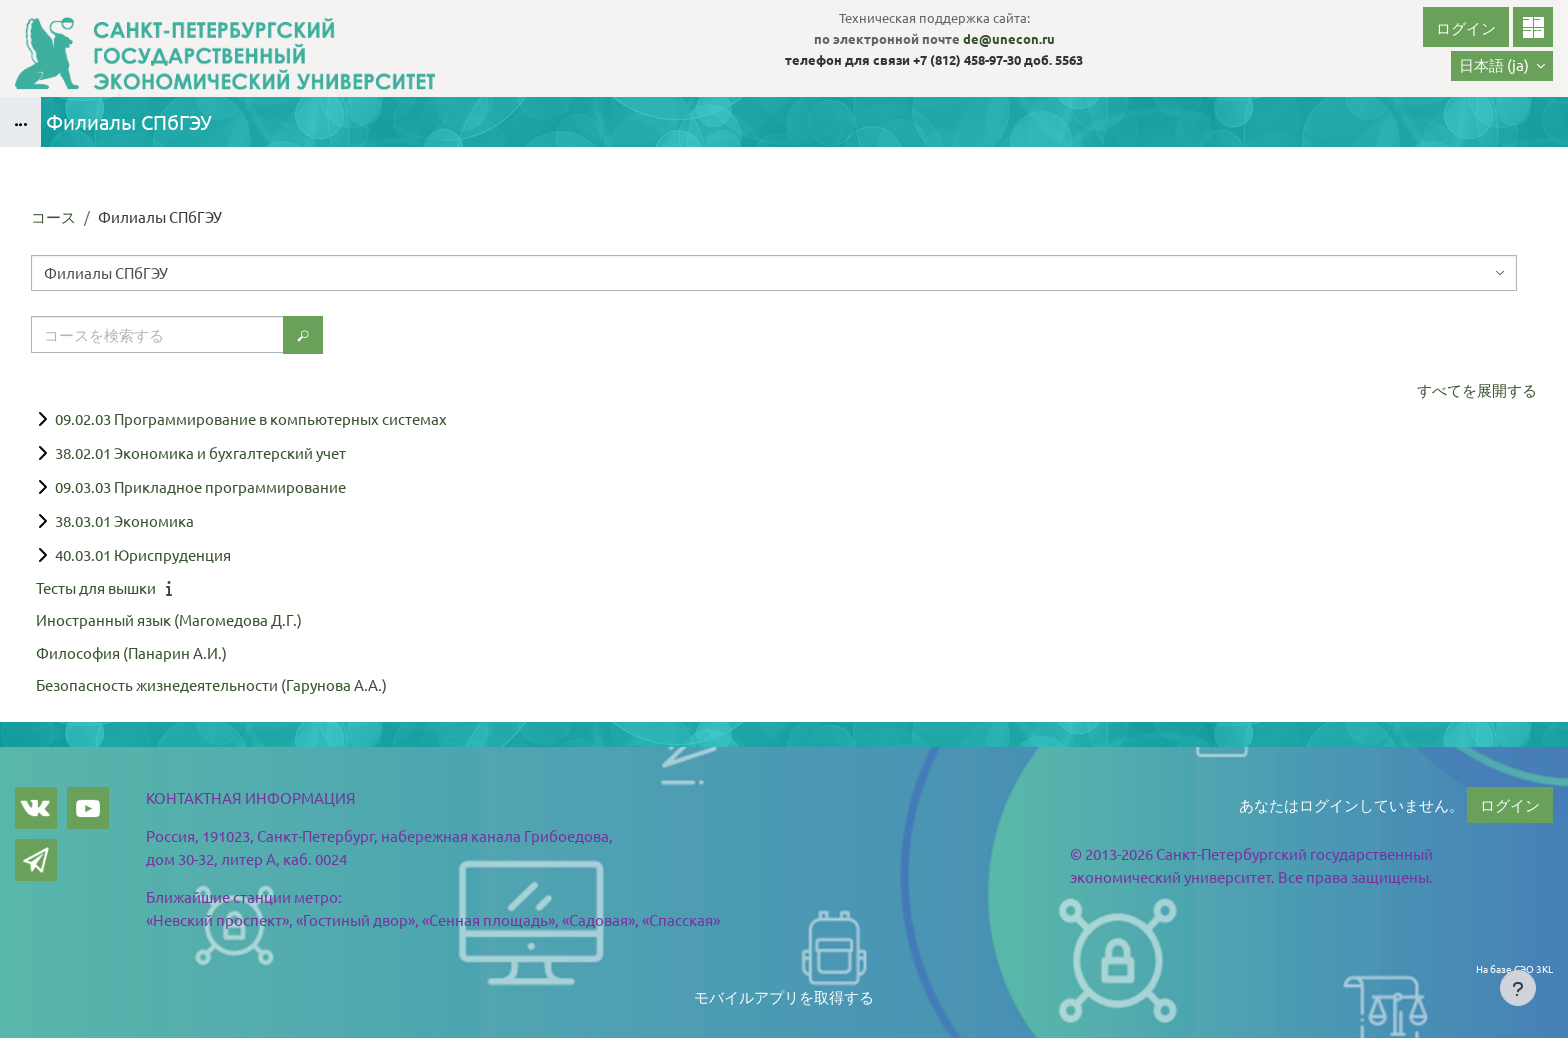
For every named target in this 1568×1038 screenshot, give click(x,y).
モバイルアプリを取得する (784, 996)
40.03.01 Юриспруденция (143, 554)
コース (53, 216)
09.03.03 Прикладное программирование (200, 486)
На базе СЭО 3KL (1514, 968)
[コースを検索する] (157, 334)
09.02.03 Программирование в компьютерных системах (251, 418)
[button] (1502, 66)
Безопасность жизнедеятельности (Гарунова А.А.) (211, 684)
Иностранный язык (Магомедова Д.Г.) (169, 619)
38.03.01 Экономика (124, 520)
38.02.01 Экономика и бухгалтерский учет (200, 452)
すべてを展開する (1477, 389)
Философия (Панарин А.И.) (131, 652)
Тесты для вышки (96, 587)
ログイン (1466, 27)
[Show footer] (1518, 988)
